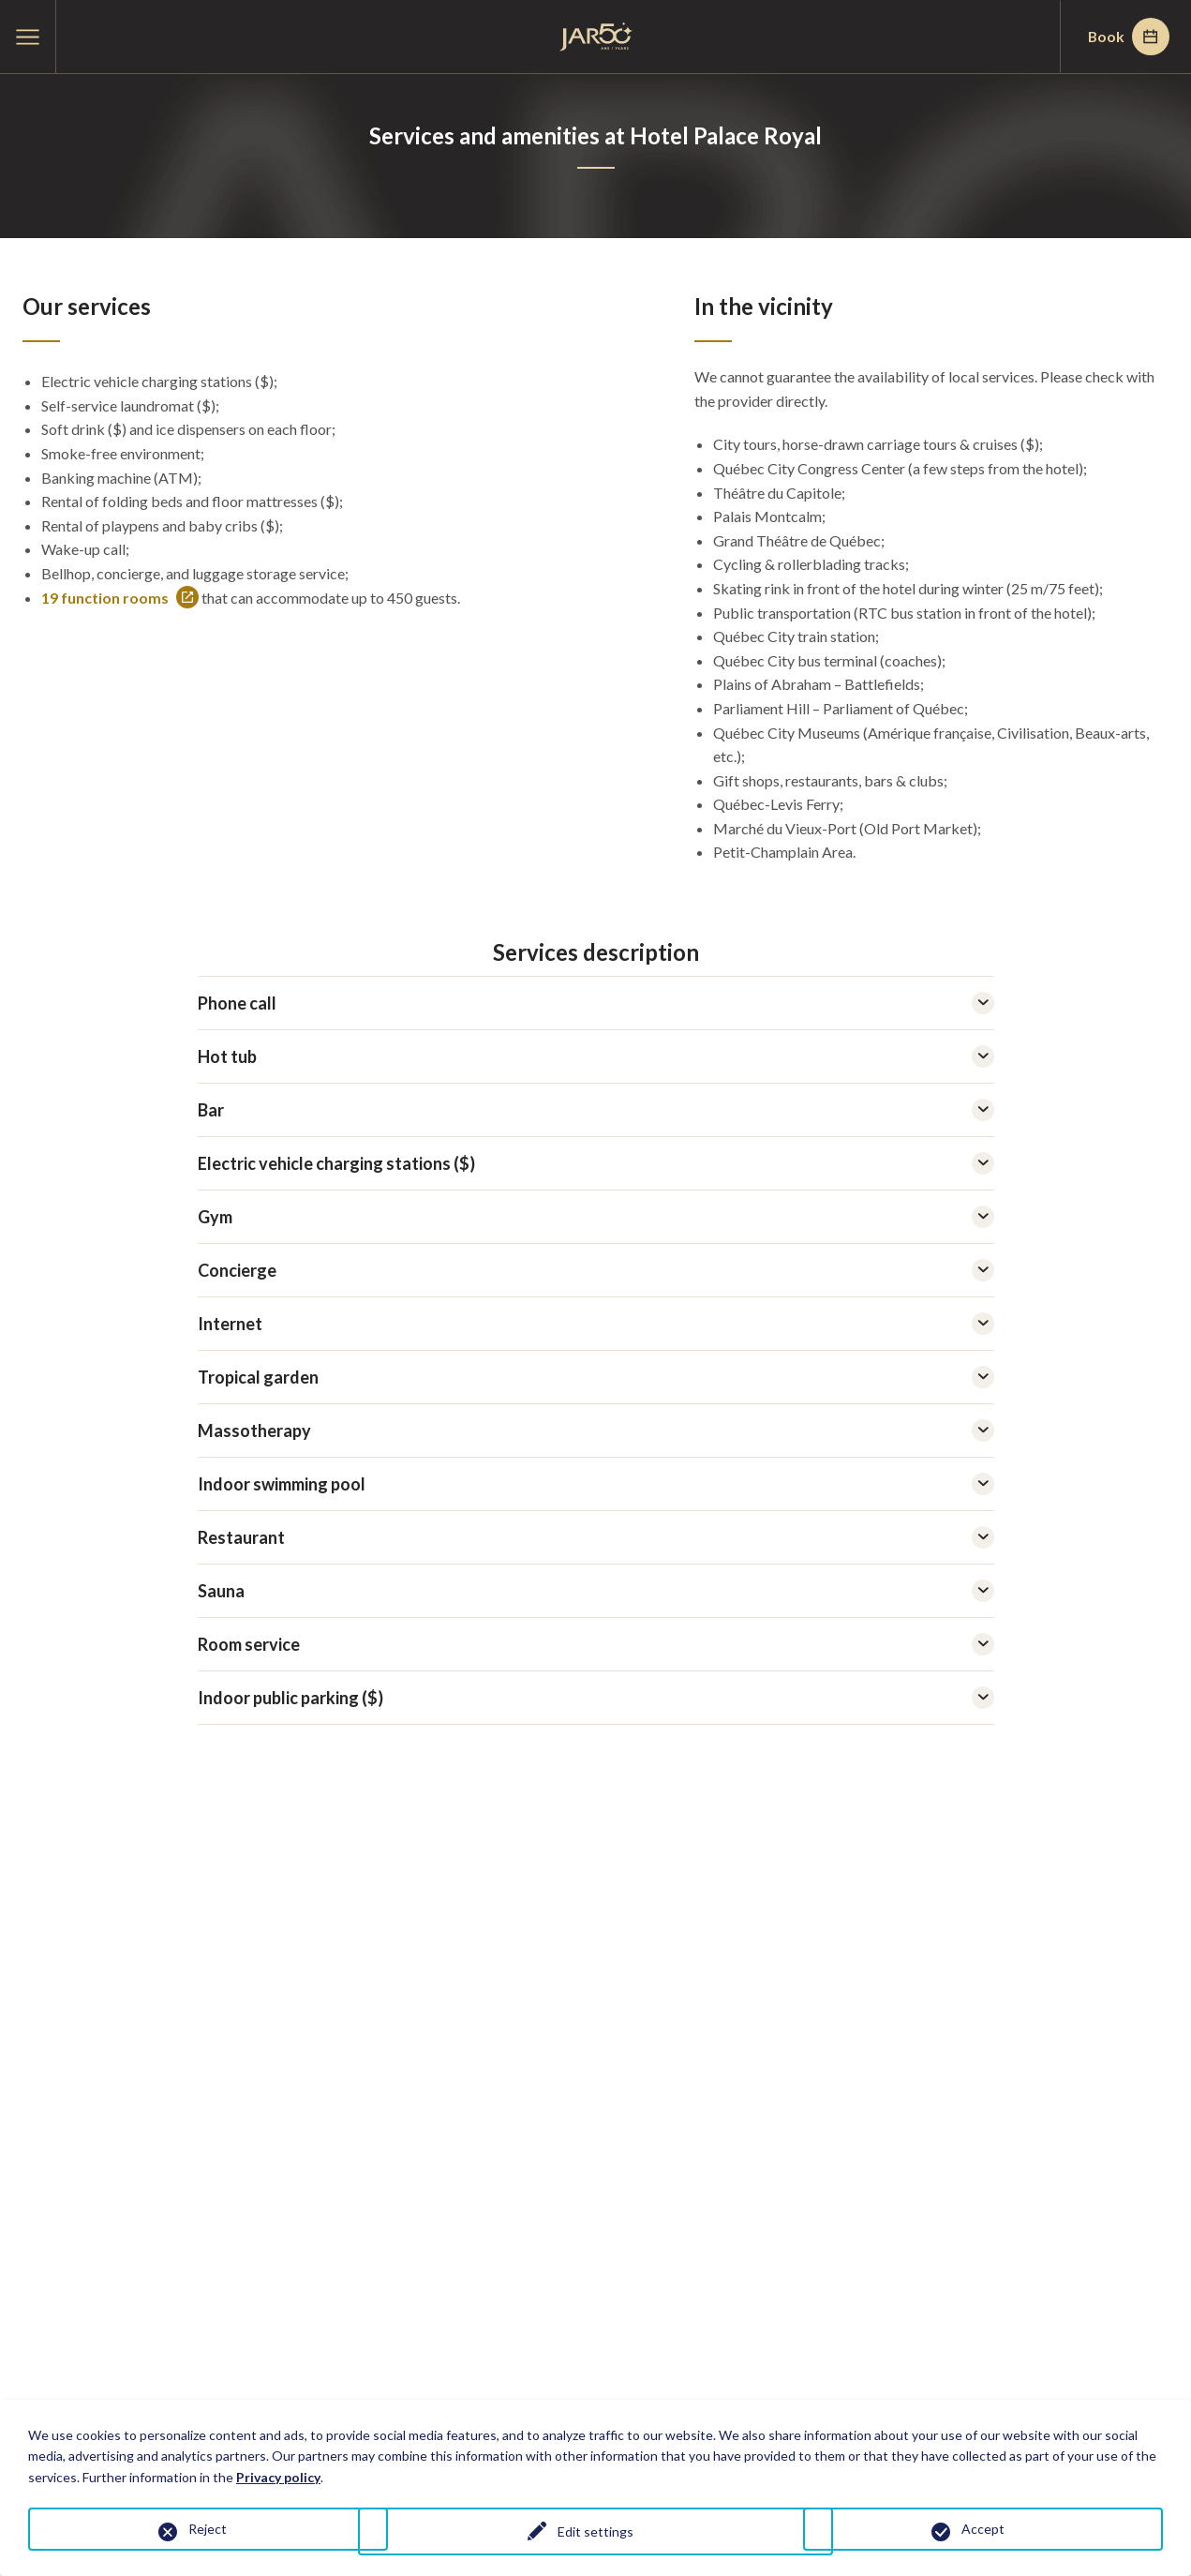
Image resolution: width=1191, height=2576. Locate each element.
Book (1126, 36)
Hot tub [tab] (596, 1056)
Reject (207, 2529)
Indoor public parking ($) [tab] (596, 1697)
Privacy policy (278, 2477)
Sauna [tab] (596, 1591)
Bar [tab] (596, 1110)
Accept (983, 2529)
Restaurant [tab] (596, 1537)
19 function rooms (120, 597)
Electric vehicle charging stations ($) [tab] (596, 1163)
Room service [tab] (596, 1644)
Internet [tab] (596, 1323)
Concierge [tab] (596, 1270)
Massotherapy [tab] (596, 1430)
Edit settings (595, 2532)
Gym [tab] (596, 1217)
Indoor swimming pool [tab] (596, 1484)
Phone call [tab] (596, 1003)
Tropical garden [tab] (596, 1377)
